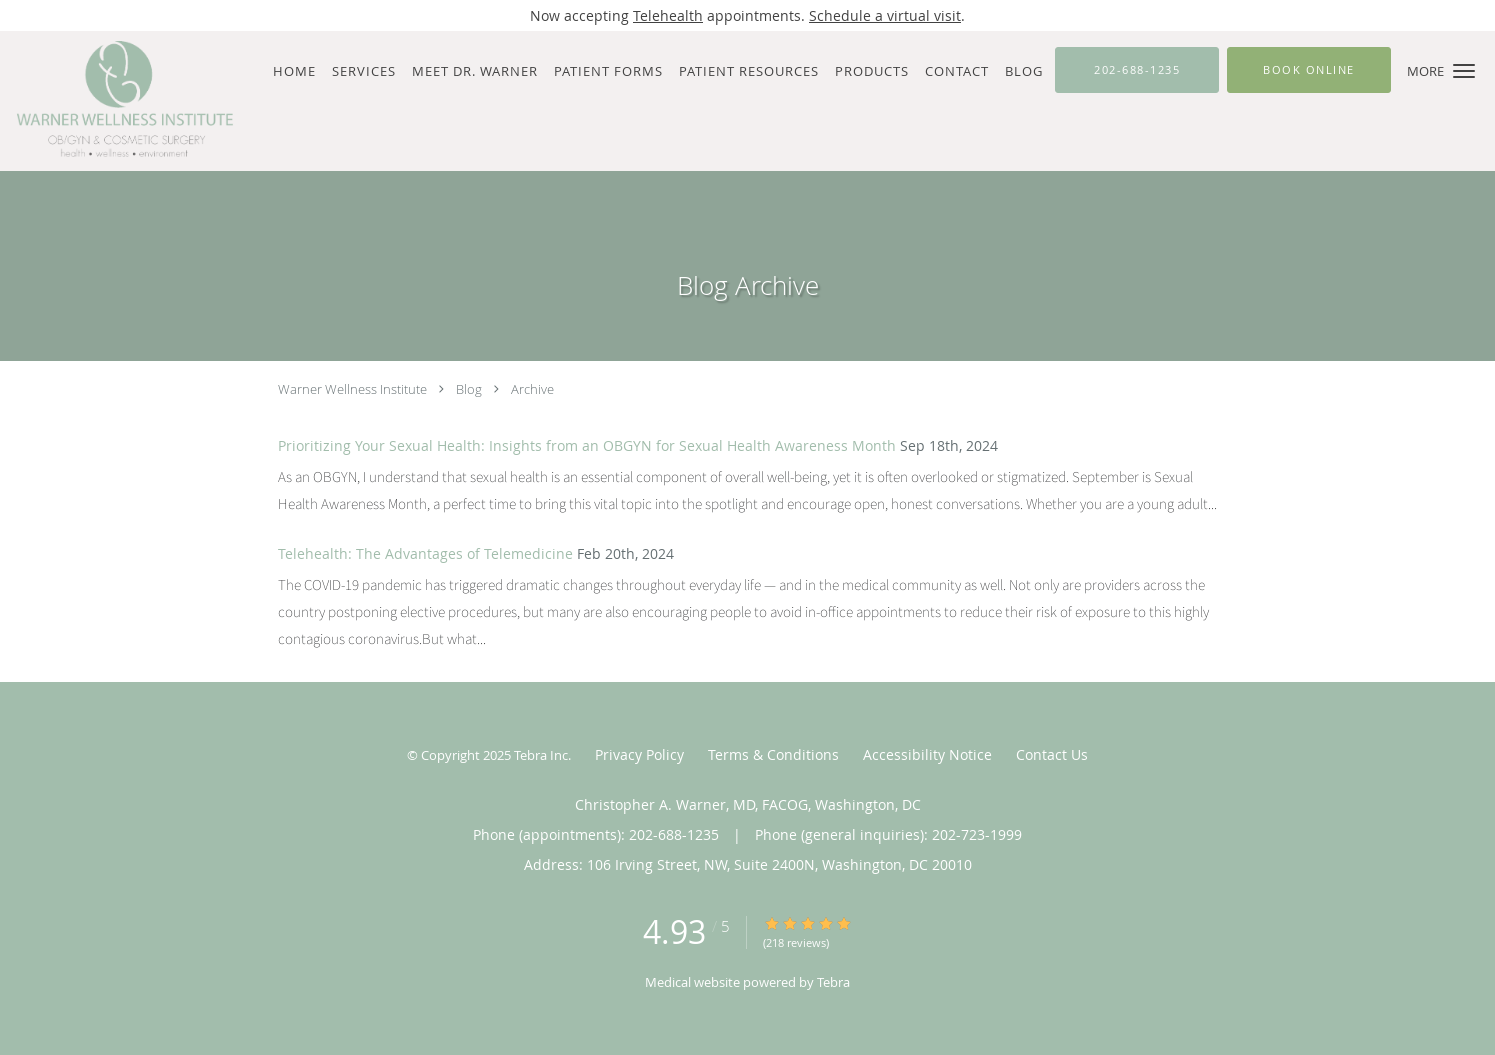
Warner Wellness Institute (352, 389)
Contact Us (1052, 754)
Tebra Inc (541, 755)
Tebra (833, 982)
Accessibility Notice (927, 754)
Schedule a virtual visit (885, 15)
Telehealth (668, 15)
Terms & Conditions (773, 754)
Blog (469, 389)
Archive (532, 389)
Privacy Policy (639, 754)
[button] (1464, 71)
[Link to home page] (119, 101)
